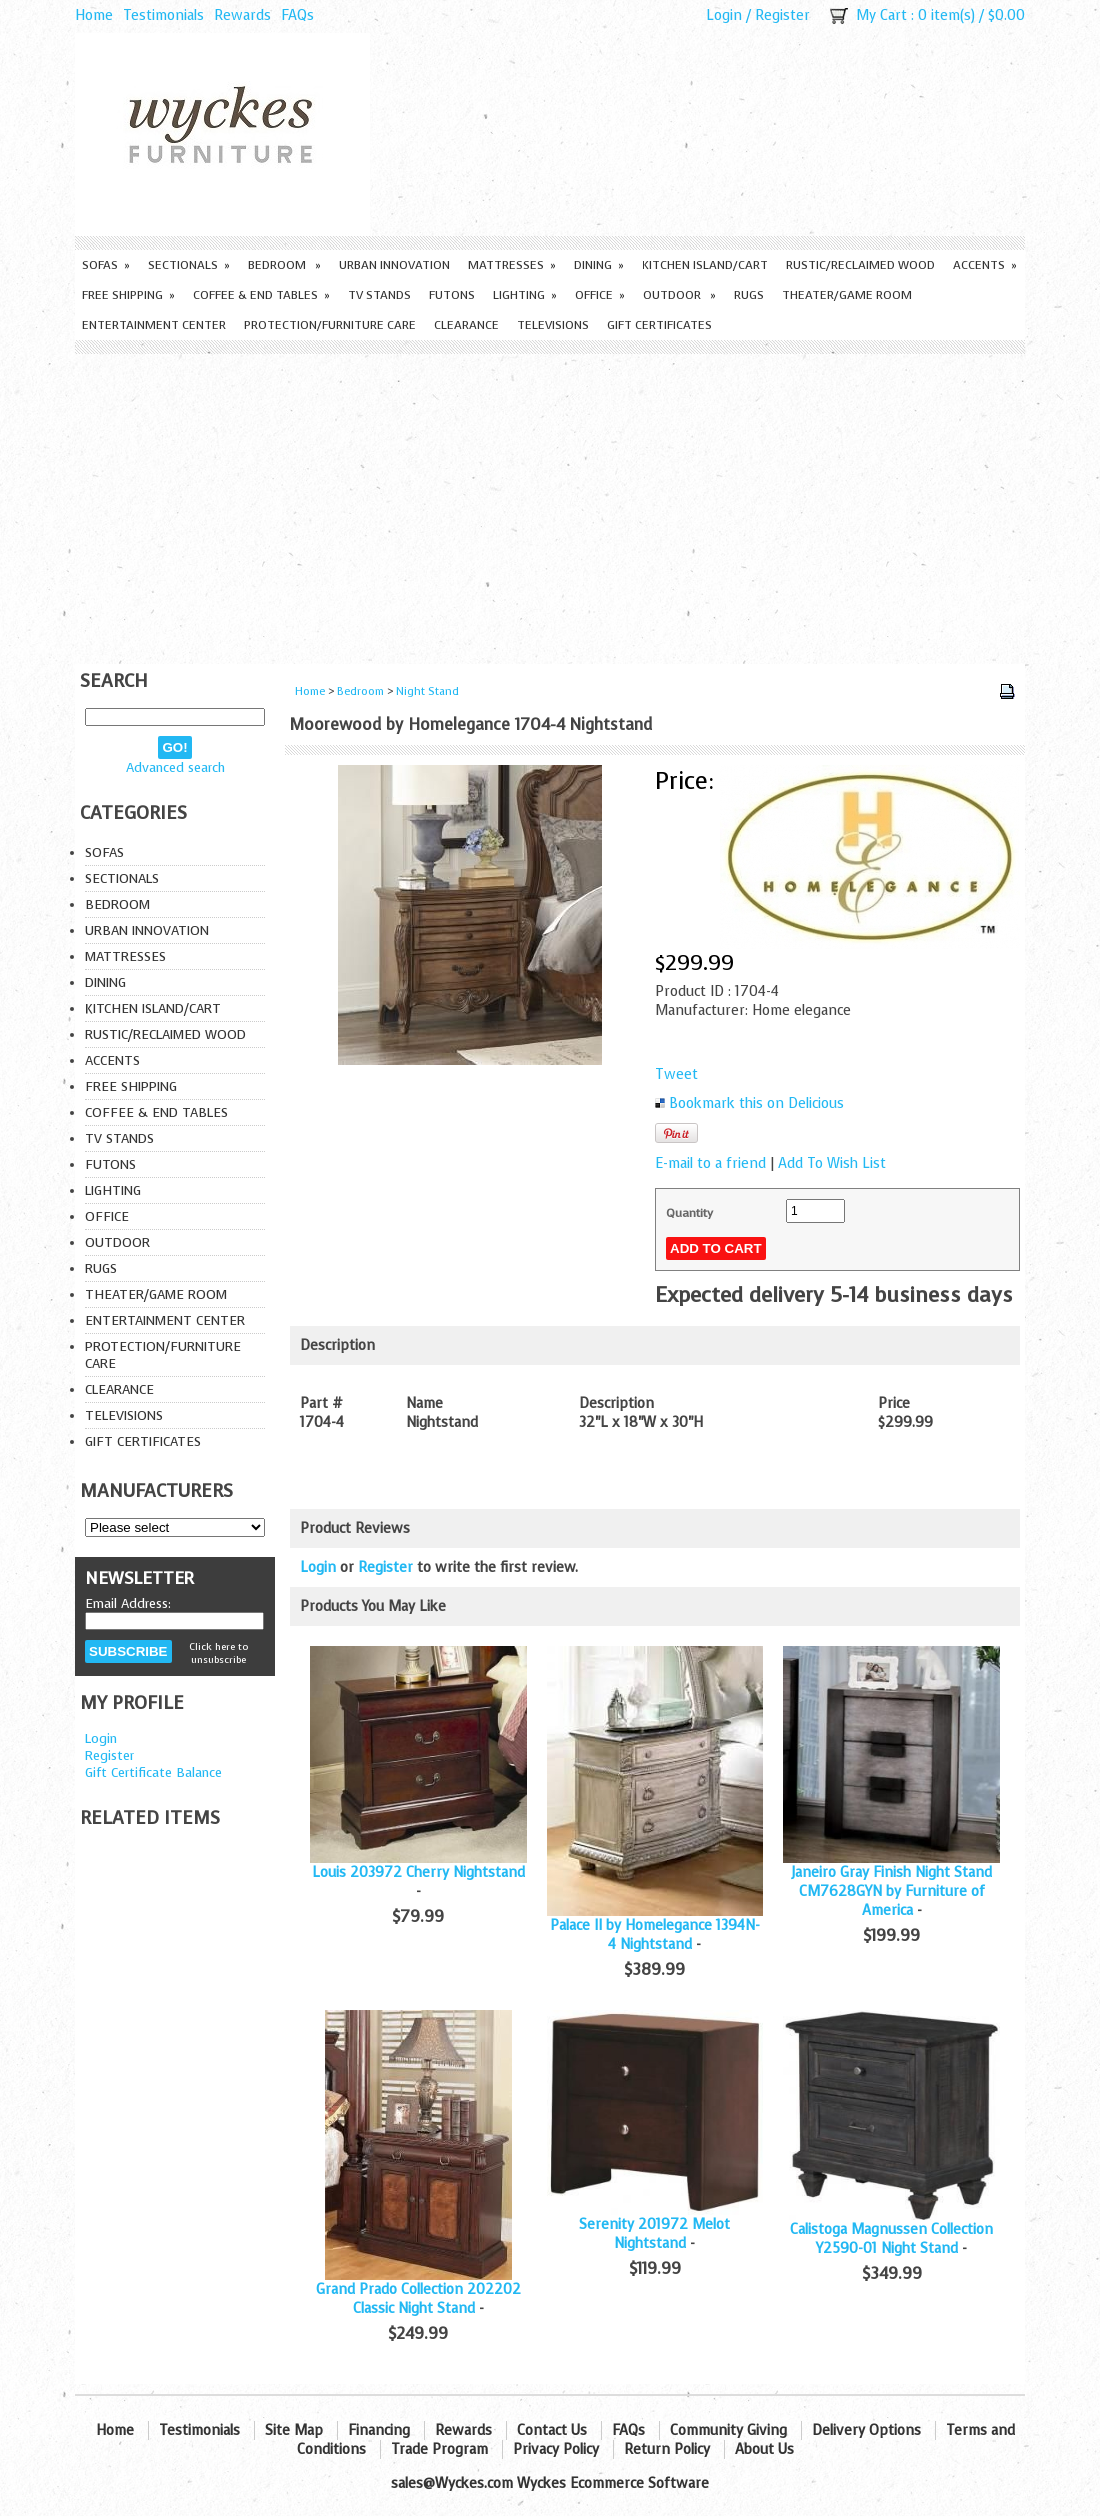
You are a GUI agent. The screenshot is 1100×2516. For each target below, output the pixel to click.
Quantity (689, 1213)
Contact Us (552, 2430)
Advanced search (175, 767)
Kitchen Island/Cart (705, 265)
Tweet (676, 1074)
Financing (379, 2430)
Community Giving (728, 2430)
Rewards (242, 15)
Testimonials (163, 15)
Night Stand (427, 691)
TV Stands (379, 295)
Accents (985, 265)
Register (782, 15)
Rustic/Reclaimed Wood (860, 265)
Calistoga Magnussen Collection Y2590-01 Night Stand (891, 2239)
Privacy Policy (556, 2449)
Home (94, 15)
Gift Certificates (659, 325)
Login (724, 15)
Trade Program (439, 2449)
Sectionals (189, 265)
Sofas (106, 265)
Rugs (749, 295)
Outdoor (679, 295)
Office (600, 295)
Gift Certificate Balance (153, 1772)
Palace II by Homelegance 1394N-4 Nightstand (655, 1935)
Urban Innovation (394, 265)
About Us (764, 2449)
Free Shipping (128, 295)
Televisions (553, 325)
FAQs (297, 15)
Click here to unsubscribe (218, 1653)
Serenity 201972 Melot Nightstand (654, 2234)
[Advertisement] (550, 504)
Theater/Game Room (847, 295)
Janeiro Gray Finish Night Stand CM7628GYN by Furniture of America (891, 1891)
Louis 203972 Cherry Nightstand (418, 1872)
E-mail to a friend (710, 1163)
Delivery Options (866, 2430)
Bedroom (284, 265)
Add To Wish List (832, 1163)
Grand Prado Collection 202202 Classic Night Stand (418, 2299)
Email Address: (128, 1603)
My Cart (881, 15)
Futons (452, 295)
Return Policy (667, 2449)
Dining (599, 265)
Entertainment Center (154, 325)
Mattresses (512, 265)
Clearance (466, 325)
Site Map (294, 2430)
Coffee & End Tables (261, 295)
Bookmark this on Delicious (756, 1103)
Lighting (525, 295)
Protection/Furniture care (330, 325)
